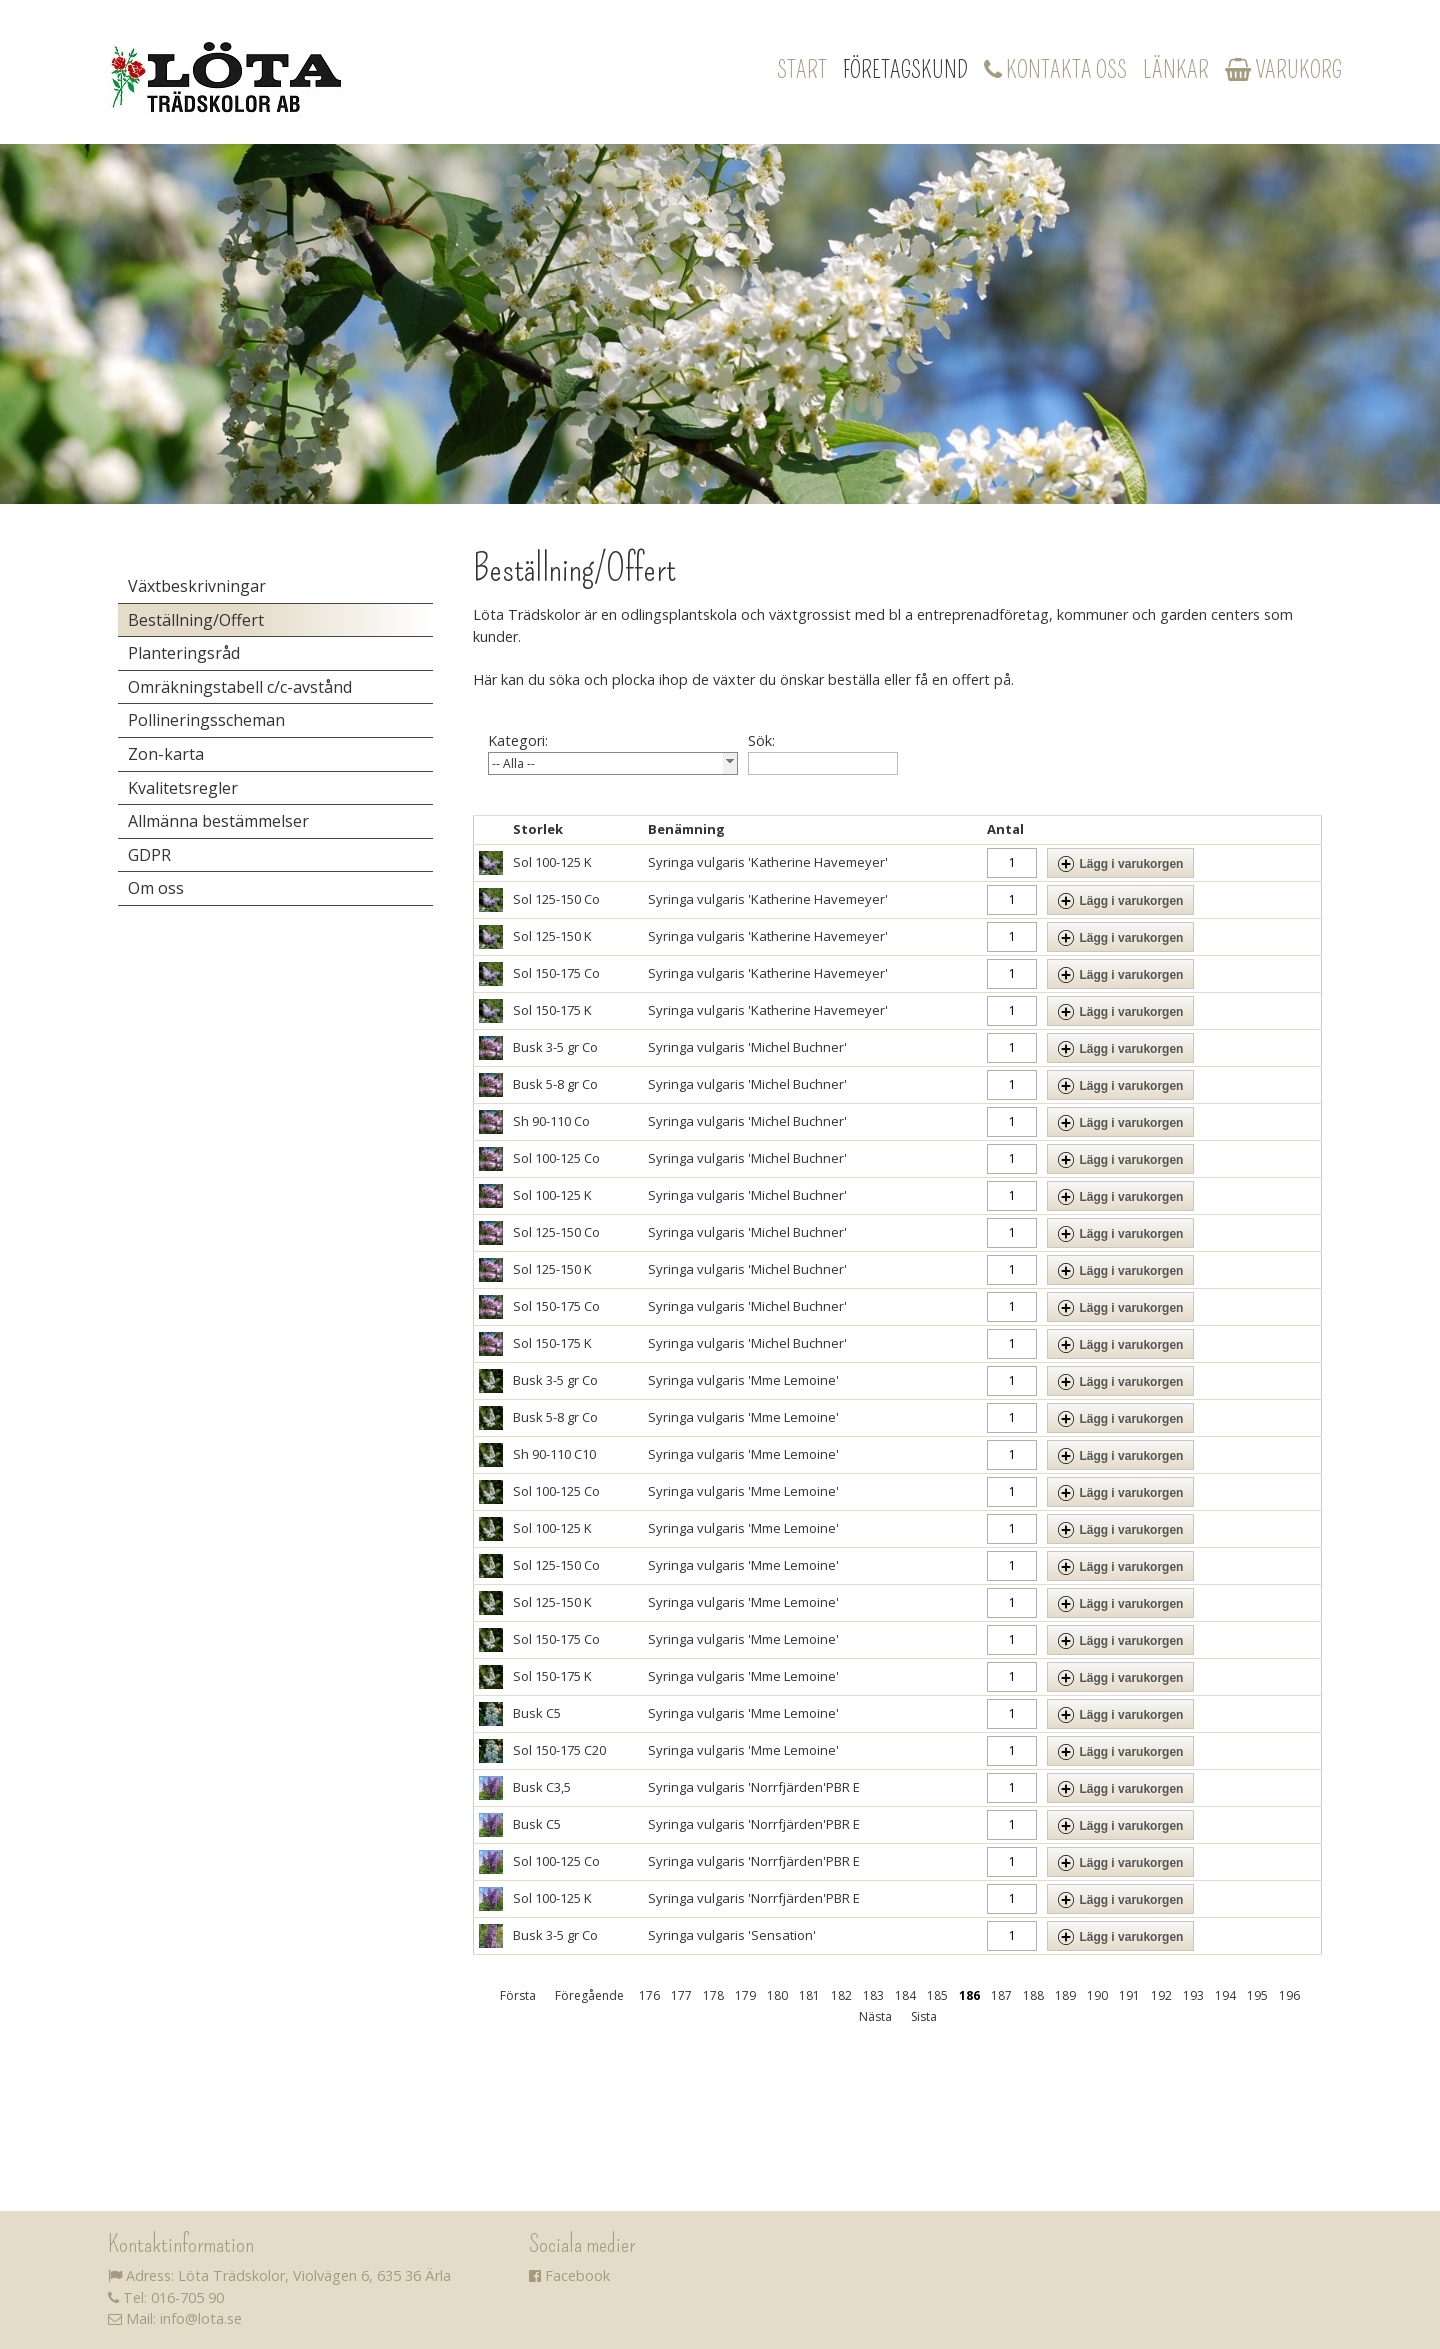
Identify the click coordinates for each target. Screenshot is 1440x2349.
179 (745, 1995)
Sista (924, 2016)
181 (809, 1995)
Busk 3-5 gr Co (555, 1047)
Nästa (875, 2016)
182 (841, 1995)
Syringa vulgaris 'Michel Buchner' (747, 1047)
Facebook (569, 2275)
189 (1065, 1995)
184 (905, 1995)
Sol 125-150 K (552, 936)
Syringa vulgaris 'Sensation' (732, 1935)
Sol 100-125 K (552, 862)
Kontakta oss (1055, 70)
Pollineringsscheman (206, 720)
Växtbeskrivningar (197, 586)
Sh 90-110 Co (551, 1121)
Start (802, 70)
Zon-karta (166, 754)
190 (1097, 1995)
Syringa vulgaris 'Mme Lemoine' (743, 1380)
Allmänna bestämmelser (218, 821)
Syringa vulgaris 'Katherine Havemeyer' (768, 862)
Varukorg (1283, 70)
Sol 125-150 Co (556, 899)
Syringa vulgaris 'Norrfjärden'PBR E (754, 1787)
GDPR (149, 855)
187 (1001, 1995)
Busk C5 (537, 1713)
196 (1289, 1995)
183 (873, 1995)
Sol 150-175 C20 (559, 1750)
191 (1129, 1995)
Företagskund (905, 70)
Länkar (1176, 70)
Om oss (156, 888)
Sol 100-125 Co (556, 1158)
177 (681, 1995)
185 (937, 1995)
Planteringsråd (184, 653)
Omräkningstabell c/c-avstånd (240, 687)
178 (713, 1995)
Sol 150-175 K (552, 1010)
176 (649, 1995)
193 (1193, 1995)
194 (1225, 1995)
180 (777, 1995)
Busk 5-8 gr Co (555, 1084)
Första (518, 1995)
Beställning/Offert (196, 620)
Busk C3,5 (542, 1787)
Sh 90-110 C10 (554, 1454)
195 (1257, 1995)
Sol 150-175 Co (556, 973)
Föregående (589, 1995)
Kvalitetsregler (183, 788)
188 (1033, 1995)
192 (1161, 1995)
